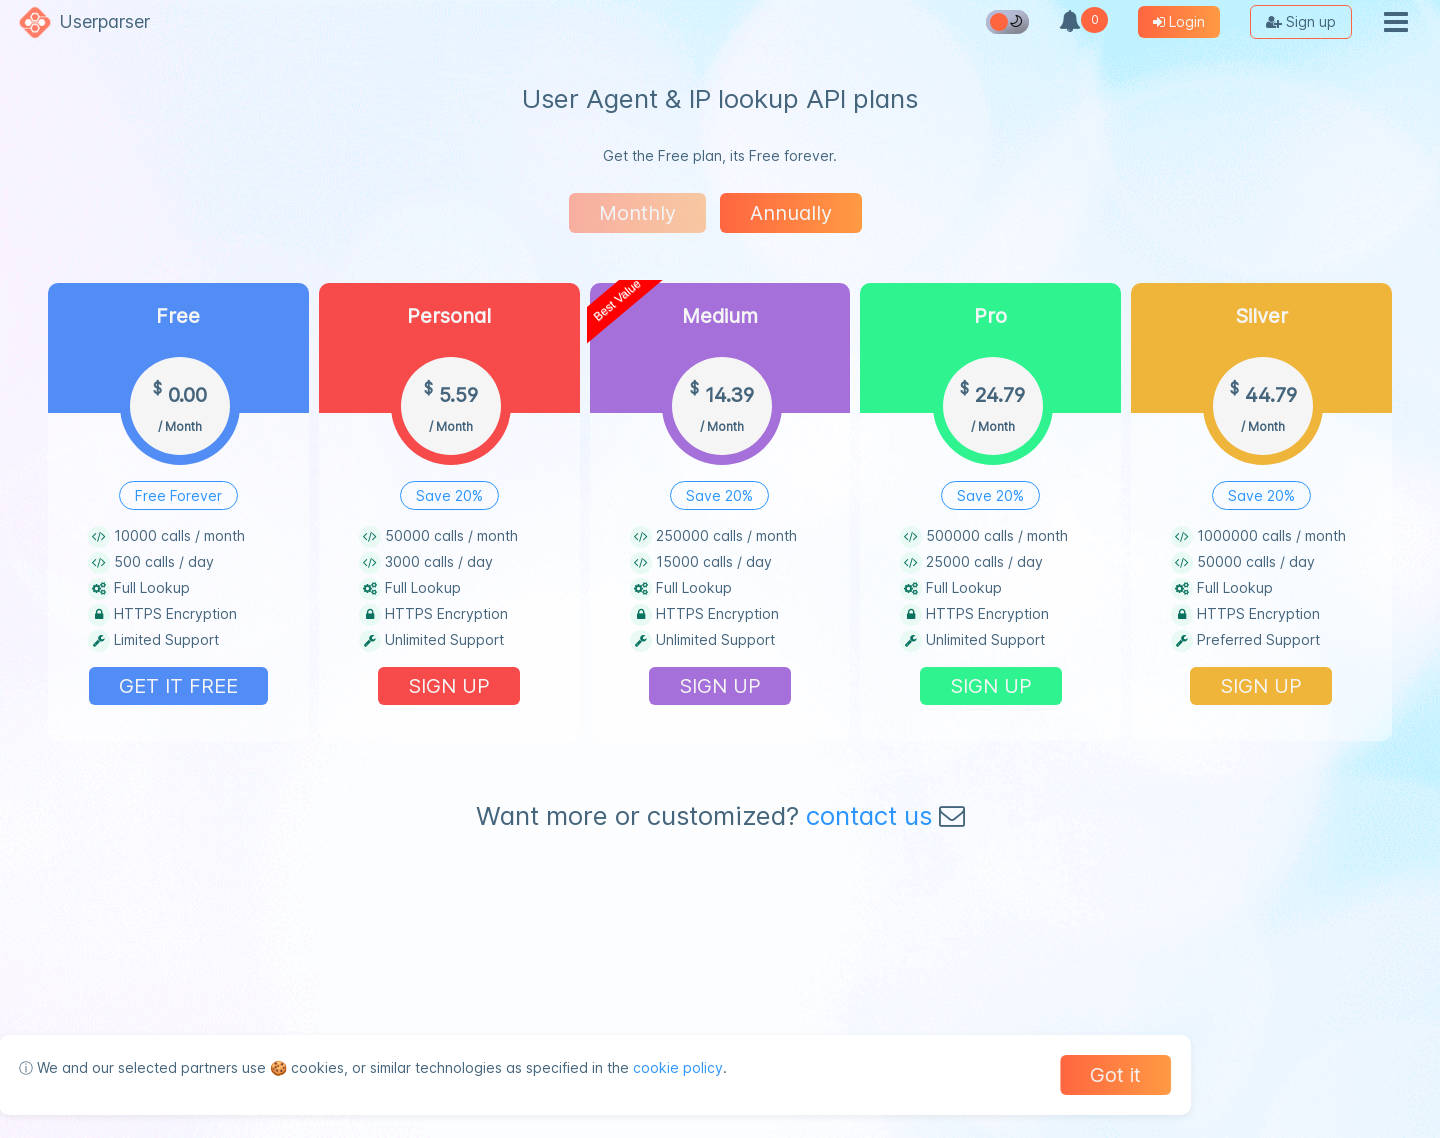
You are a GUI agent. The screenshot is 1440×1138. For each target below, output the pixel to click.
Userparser (104, 21)
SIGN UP (449, 686)
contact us (869, 815)
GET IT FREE (178, 686)
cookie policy (670, 1067)
